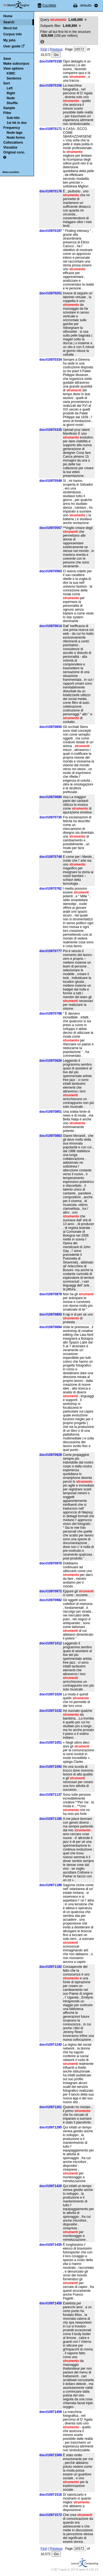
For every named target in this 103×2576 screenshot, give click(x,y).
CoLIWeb (49, 5)
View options (13, 68)
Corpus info (12, 34)
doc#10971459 (51, 2412)
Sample (9, 108)
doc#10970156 (51, 85)
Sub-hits (13, 118)
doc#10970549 (51, 481)
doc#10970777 (51, 951)
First (44, 49)
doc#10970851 (51, 1112)
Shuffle (12, 103)
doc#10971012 (51, 1643)
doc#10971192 (51, 1967)
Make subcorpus (16, 64)
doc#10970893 (51, 1314)
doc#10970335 (51, 430)
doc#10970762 (51, 888)
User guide (11, 46)
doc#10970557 (51, 528)
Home (7, 16)
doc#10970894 (51, 1327)
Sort (6, 83)
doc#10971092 (51, 1767)
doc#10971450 (51, 2303)
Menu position (10, 172)
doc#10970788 (51, 1013)
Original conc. (14, 152)
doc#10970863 (51, 1136)
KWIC (11, 73)
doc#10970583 (51, 571)
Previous (56, 49)
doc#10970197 (51, 231)
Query (61, 20)
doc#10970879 (51, 1294)
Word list (10, 28)
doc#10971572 (51, 2515)
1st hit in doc (17, 123)
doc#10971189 (51, 1885)
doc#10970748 (51, 857)
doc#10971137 (51, 1795)
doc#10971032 (51, 1711)
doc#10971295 (51, 2127)
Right (11, 93)
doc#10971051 (51, 1742)
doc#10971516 (51, 2495)
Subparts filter (58, 26)
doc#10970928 (51, 1455)
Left (10, 88)
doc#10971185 (51, 1819)
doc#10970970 (51, 1563)
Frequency (11, 128)
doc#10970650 (51, 727)
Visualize (10, 147)
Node (11, 98)
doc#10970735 (51, 817)
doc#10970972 (51, 1591)
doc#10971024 (51, 1694)
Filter (7, 113)
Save (7, 59)
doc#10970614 (51, 626)
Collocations (13, 142)
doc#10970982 (51, 1600)
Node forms (16, 138)
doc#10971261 (51, 2107)
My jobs (9, 40)
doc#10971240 (51, 2044)
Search (8, 22)
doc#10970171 (51, 129)
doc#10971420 (51, 2186)
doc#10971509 (51, 2455)
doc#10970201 (51, 293)
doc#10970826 (51, 1061)
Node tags (15, 133)
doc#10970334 (51, 360)
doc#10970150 (51, 61)
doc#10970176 (51, 191)
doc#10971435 (51, 2245)
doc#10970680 (51, 797)
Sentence (14, 78)
